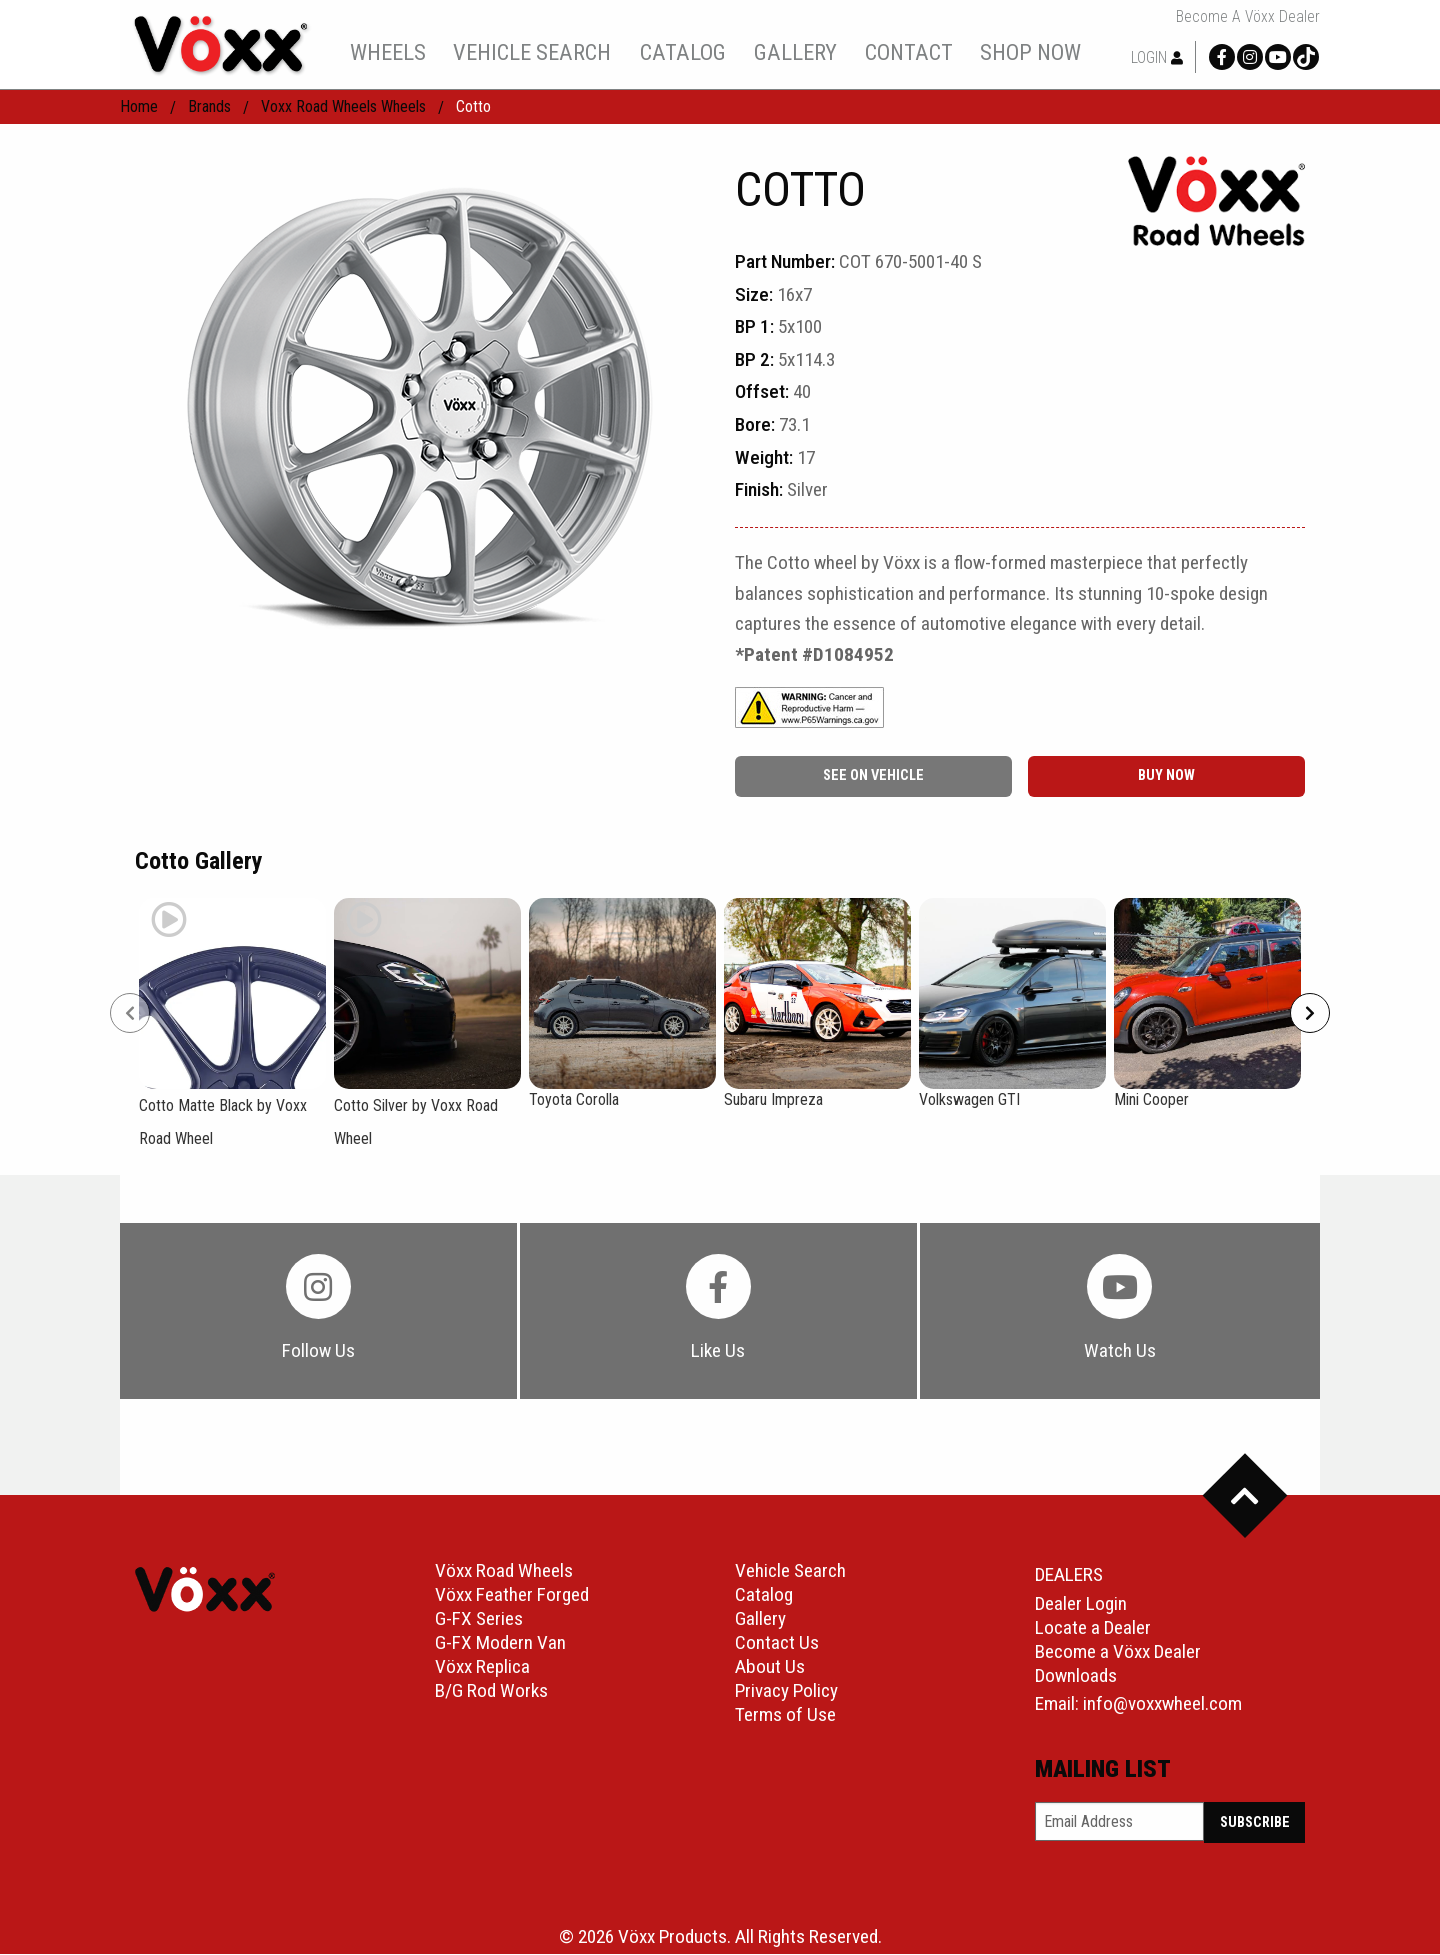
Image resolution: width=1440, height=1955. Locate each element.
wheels (388, 52)
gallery (795, 52)
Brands (209, 106)
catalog (683, 52)
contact (909, 52)
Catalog (764, 1595)
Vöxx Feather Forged (512, 1595)
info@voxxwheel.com (1162, 1704)
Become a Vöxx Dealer (1248, 17)
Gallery (760, 1619)
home (139, 106)
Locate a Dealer (1093, 1628)
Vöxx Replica (482, 1667)
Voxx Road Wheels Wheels (343, 106)
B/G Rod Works (491, 1691)
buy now (1166, 775)
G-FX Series (479, 1619)
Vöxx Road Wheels (504, 1571)
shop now (1030, 52)
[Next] (1310, 1013)
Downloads (1076, 1676)
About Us (770, 1667)
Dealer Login (1081, 1604)
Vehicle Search (790, 1571)
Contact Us (777, 1643)
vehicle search (532, 52)
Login (1157, 57)
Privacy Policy (786, 1691)
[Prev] (130, 1013)
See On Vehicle (873, 775)
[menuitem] (387, 52)
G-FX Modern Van (500, 1643)
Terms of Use (785, 1715)
